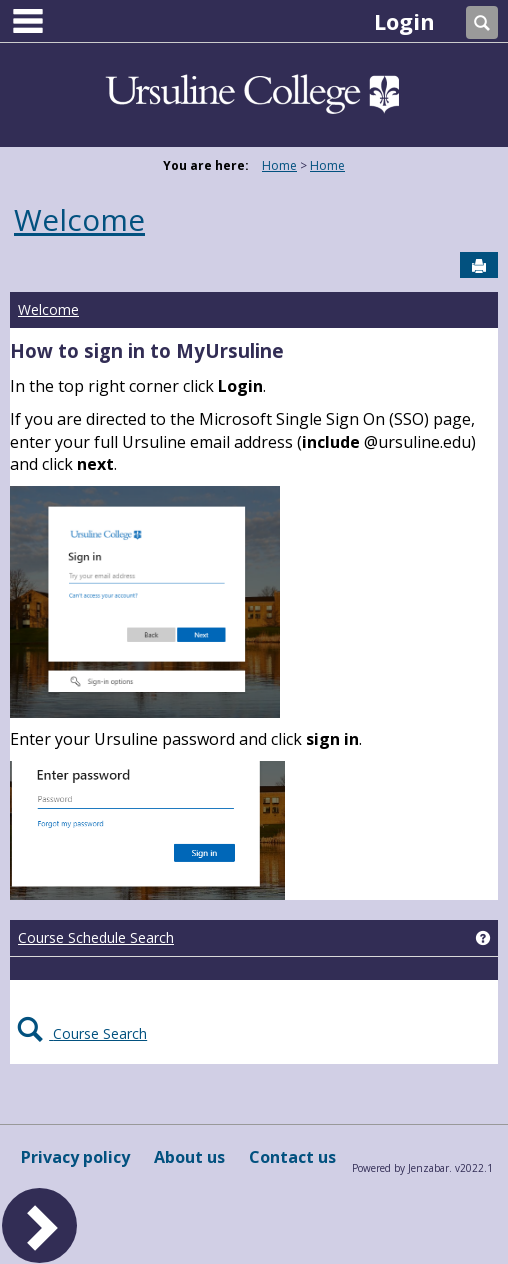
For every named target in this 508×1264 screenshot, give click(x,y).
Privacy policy (75, 1157)
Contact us (292, 1157)
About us (189, 1157)
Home (279, 165)
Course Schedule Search (96, 937)
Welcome (79, 219)
